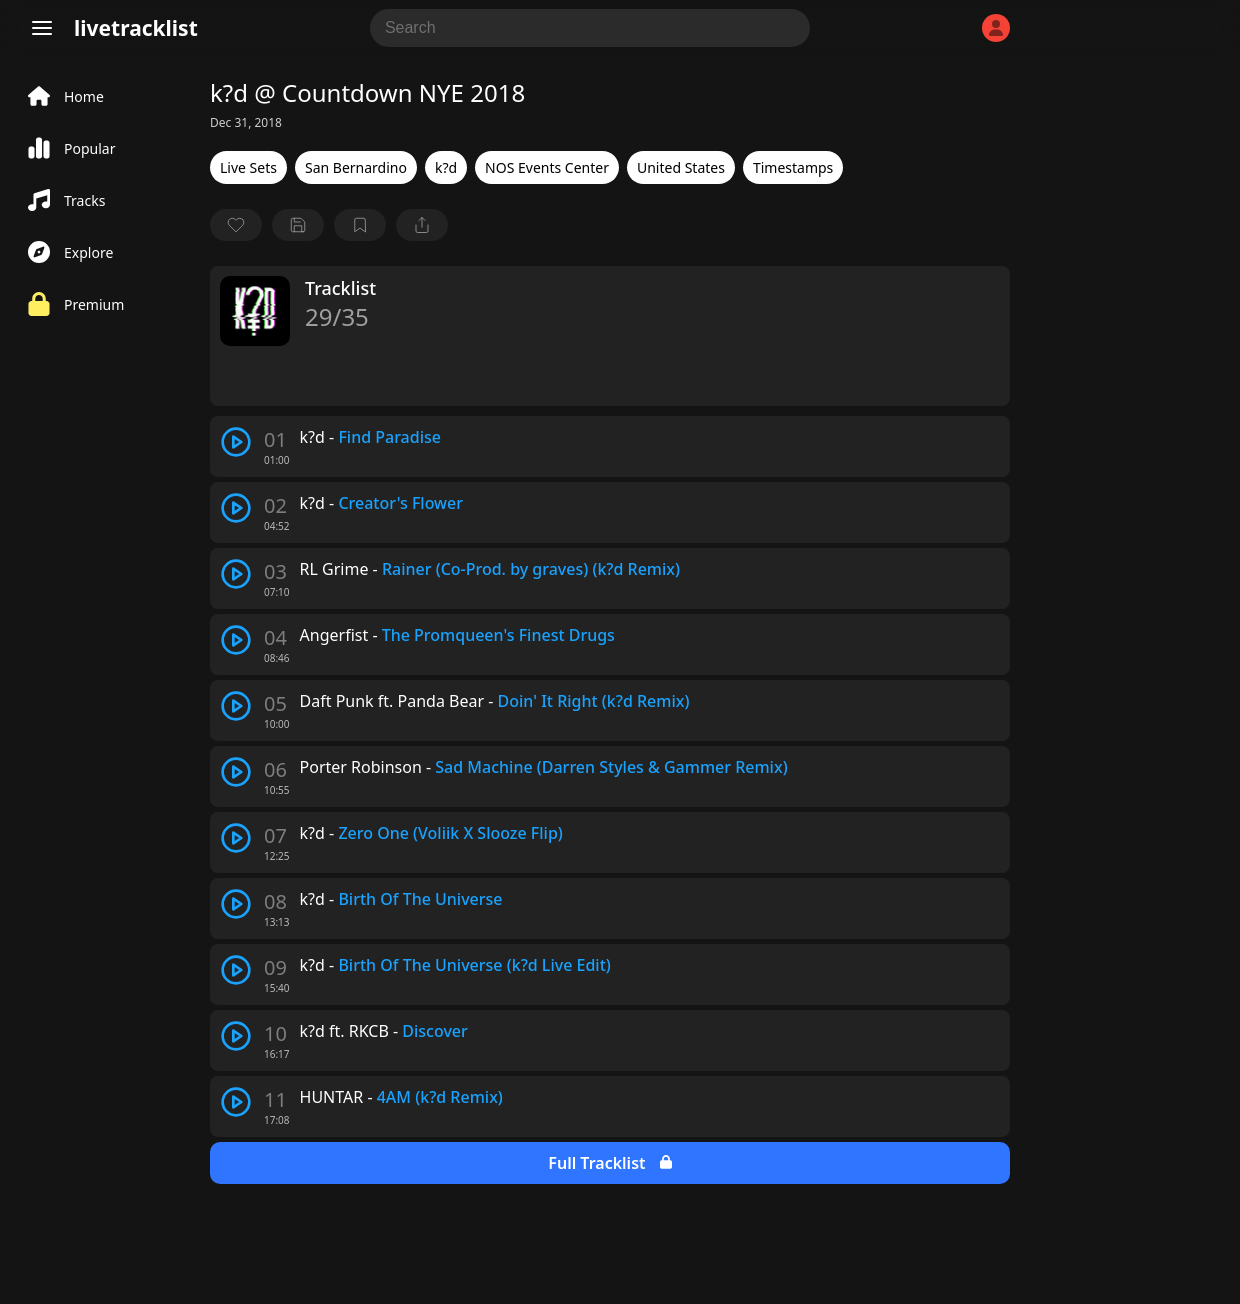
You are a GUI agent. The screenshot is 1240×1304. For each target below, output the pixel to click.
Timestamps (793, 167)
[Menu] (42, 28)
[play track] (236, 442)
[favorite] (236, 225)
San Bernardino (356, 167)
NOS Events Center (547, 167)
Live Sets (248, 167)
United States (681, 167)
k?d (446, 167)
